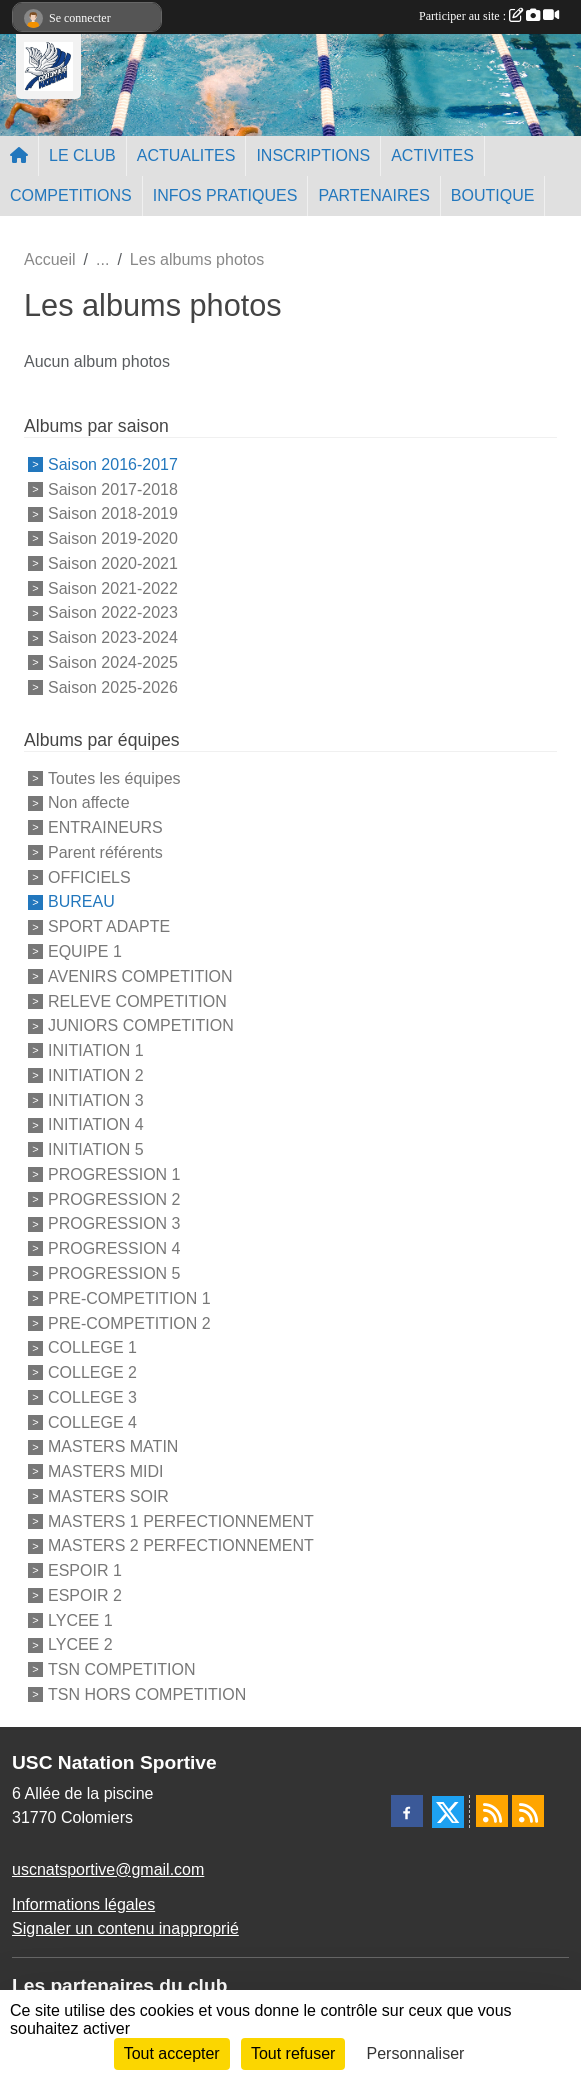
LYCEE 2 (80, 1644)
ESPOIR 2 (85, 1595)
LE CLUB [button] (82, 155)
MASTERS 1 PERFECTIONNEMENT (181, 1520)
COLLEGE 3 (92, 1397)
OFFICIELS (89, 876)
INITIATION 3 (96, 1099)
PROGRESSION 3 (114, 1223)
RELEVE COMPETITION (137, 1000)
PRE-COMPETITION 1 (129, 1298)
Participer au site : (489, 16)
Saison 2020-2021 (113, 563)
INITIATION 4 (96, 1124)
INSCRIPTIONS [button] (313, 155)
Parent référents (105, 852)
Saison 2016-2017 (113, 464)
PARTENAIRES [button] (373, 195)
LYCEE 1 (80, 1619)
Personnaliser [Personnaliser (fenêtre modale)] (416, 2053)
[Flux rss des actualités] (492, 1811)
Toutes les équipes (114, 777)
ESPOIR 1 (85, 1570)
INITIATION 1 (96, 1050)
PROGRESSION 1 (114, 1174)
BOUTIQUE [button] (493, 195)
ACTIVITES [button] (432, 155)
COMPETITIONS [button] (71, 195)
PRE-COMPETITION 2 (129, 1322)
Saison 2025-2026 (113, 687)
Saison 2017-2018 (113, 488)
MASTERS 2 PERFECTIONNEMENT (181, 1545)
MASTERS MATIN (113, 1446)
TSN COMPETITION (122, 1669)
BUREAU (81, 901)
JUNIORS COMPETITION (141, 1025)
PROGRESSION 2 (114, 1198)
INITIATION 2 (96, 1075)
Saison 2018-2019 (113, 513)
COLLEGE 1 (92, 1347)
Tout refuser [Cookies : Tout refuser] (293, 2053)
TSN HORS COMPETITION (147, 1694)
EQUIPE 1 (85, 951)
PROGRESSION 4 (114, 1248)
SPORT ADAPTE (109, 926)
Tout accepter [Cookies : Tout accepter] (172, 2053)
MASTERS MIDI (106, 1471)
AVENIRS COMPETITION (140, 976)
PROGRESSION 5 (114, 1273)
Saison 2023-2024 (113, 637)
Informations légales (83, 1904)
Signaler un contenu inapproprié (125, 1928)
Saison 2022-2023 (113, 612)
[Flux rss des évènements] (528, 1811)
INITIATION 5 (96, 1149)
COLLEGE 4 (92, 1421)
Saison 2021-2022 (113, 587)
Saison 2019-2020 (113, 538)
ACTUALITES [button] (186, 155)
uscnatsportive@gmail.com (108, 1869)
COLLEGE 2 (92, 1372)
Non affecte (89, 802)
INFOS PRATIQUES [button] (225, 195)
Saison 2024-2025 (113, 662)
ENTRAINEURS (105, 827)
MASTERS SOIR (108, 1496)
